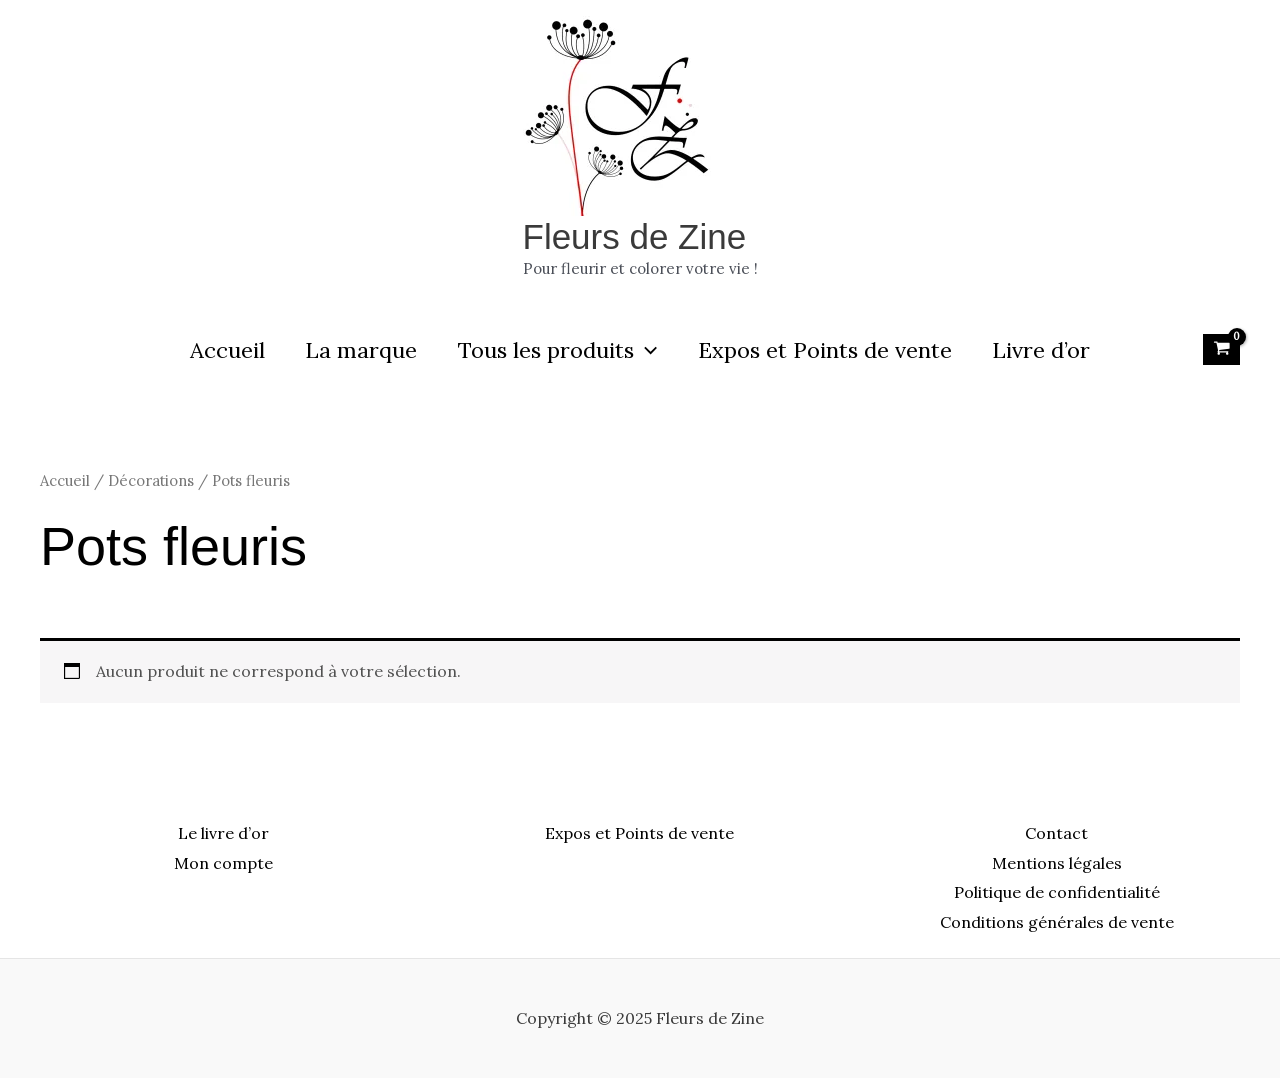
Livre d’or (1048, 350)
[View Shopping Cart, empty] (1221, 349)
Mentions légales (1057, 863)
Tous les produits (557, 350)
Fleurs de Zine (635, 236)
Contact (1056, 833)
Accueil (220, 350)
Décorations (151, 480)
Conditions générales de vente (1057, 922)
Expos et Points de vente (828, 350)
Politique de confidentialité (1057, 892)
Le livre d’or (223, 833)
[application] (645, 350)
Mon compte (223, 863)
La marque (358, 350)
